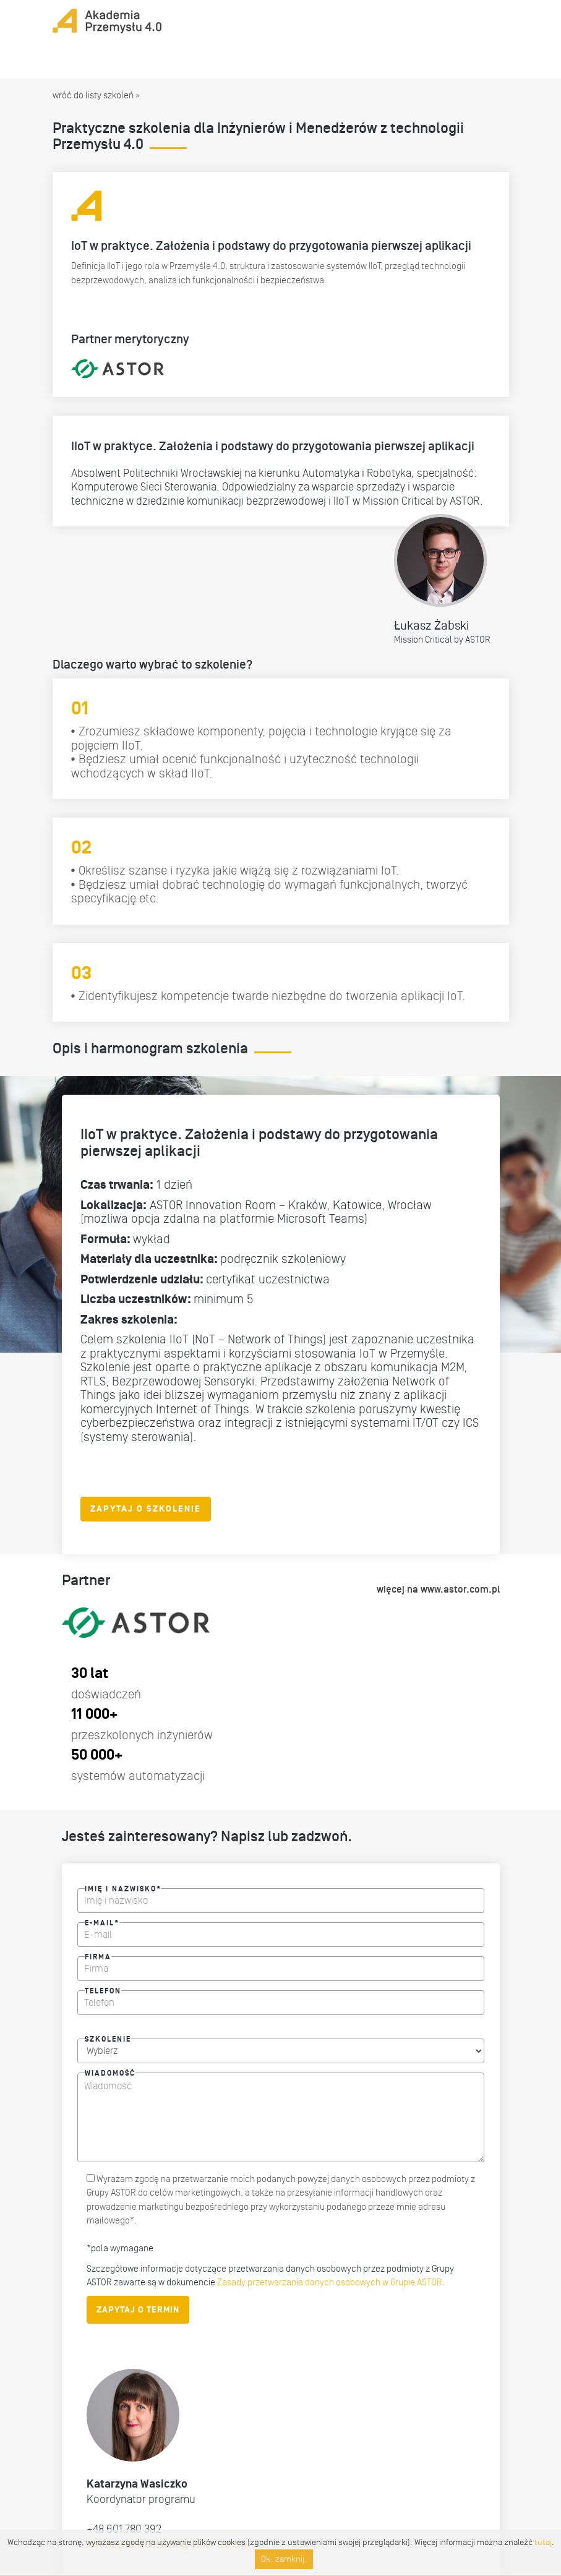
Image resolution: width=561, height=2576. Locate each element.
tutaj (543, 2542)
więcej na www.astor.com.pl (438, 1589)
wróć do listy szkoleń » (96, 95)
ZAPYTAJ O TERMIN (137, 2310)
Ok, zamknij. (284, 2559)
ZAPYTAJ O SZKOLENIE (145, 1509)
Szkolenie (108, 2037)
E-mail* (102, 1921)
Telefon (103, 1989)
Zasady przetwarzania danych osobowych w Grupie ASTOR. (330, 2282)
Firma (98, 1955)
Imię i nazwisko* (123, 1887)
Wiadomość (110, 2071)
